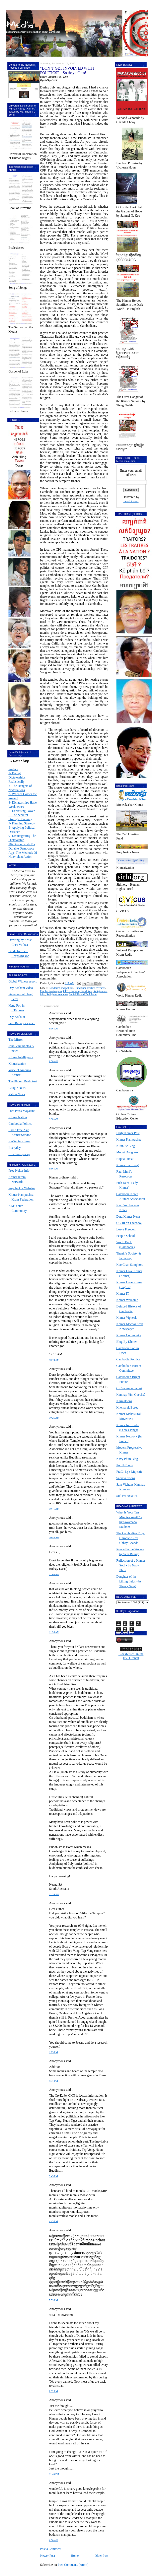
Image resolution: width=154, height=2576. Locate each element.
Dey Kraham (16, 1016)
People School (125, 1235)
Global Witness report (22, 981)
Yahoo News (16, 1094)
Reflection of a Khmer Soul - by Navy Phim (130, 1565)
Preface (13, 769)
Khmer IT (122, 1293)
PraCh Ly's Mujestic (129, 1471)
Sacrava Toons (125, 1478)
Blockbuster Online (131, 1654)
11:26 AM (54, 1632)
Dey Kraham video (20, 988)
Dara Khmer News (128, 1216)
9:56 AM (53, 1168)
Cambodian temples (51, 991)
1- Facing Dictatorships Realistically (16, 777)
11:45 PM (54, 2474)
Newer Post (47, 2555)
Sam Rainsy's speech (21, 1023)
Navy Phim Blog (127, 1459)
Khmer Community (128, 1335)
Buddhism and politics (61, 988)
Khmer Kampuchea (128, 1139)
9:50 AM (53, 1119)
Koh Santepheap (18, 1154)
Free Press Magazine (21, 1110)
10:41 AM (54, 1508)
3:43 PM (53, 2176)
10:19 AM (54, 1360)
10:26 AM (54, 1417)
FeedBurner (131, 501)
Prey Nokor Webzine (21, 1188)
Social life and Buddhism (83, 994)
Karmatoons (124, 1401)
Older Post (101, 2555)
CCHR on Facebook (129, 1223)
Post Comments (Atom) (73, 2564)
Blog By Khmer (126, 1341)
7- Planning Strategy (21, 823)
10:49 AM (54, 1537)
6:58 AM (53, 2540)
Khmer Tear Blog (127, 1165)
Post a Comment (50, 2549)
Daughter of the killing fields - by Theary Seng (129, 1581)
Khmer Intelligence (20, 1057)
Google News (17, 1087)
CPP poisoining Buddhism (77, 991)
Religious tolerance (57, 994)
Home (75, 2555)
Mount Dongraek (127, 1152)
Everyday (14, 1147)
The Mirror (15, 1039)
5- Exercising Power (21, 811)
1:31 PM (53, 2081)
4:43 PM (53, 2221)
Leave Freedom (126, 1229)
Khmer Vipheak (126, 1317)
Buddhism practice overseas (90, 988)
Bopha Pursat (125, 1158)
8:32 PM (53, 2391)
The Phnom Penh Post (22, 1081)
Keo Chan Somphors (129, 1264)
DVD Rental (131, 1658)
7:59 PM (53, 2300)
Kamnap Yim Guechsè (130, 1394)
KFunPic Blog (125, 1146)
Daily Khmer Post (128, 1133)
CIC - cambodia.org (129, 1388)
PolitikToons (124, 1465)
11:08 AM (54, 1574)
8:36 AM (53, 1028)
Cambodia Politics (20, 1123)
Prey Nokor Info (18, 1170)
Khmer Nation (17, 1117)
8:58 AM (53, 1061)
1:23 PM (53, 2052)
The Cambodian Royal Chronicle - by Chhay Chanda (130, 1538)
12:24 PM (54, 1894)
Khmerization (17, 1063)
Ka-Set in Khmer (19, 1141)
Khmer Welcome (127, 1300)
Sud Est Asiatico (127, 1495)
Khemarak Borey (127, 1407)
